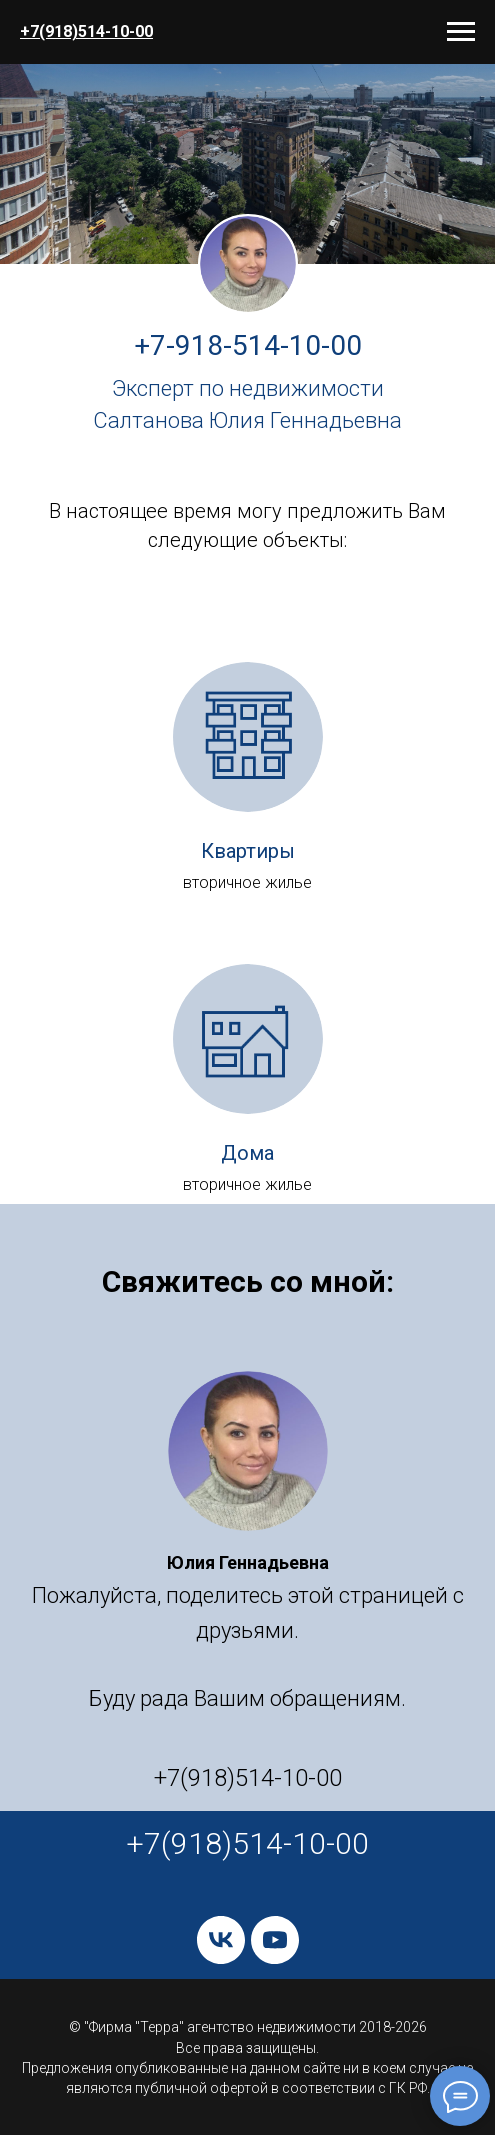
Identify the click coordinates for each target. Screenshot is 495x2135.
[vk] (221, 1940)
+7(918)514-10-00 (86, 31)
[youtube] (275, 1940)
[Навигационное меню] (461, 32)
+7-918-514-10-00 (248, 345)
